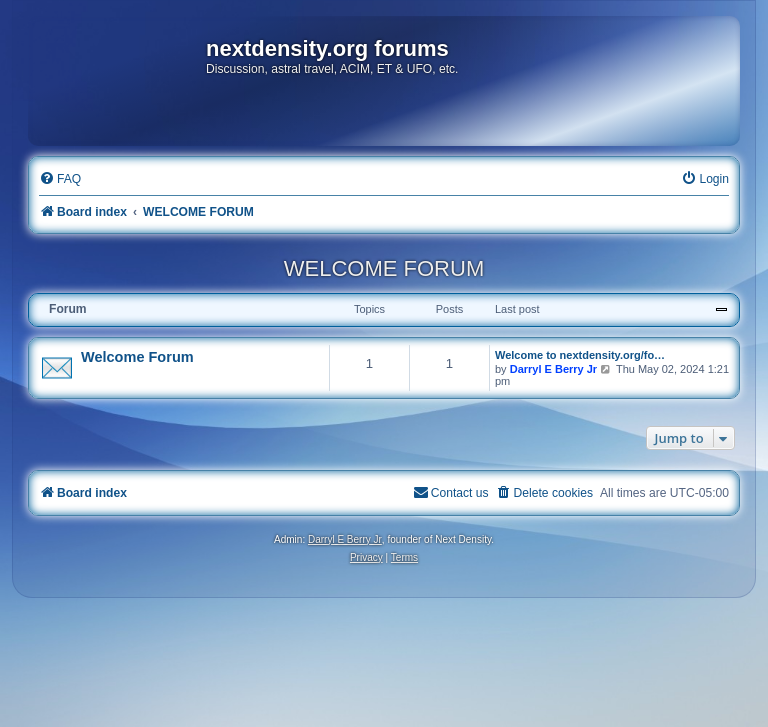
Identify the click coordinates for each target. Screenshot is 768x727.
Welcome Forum (137, 357)
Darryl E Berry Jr (553, 369)
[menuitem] (60, 179)
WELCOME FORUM (384, 268)
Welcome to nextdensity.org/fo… (580, 355)
